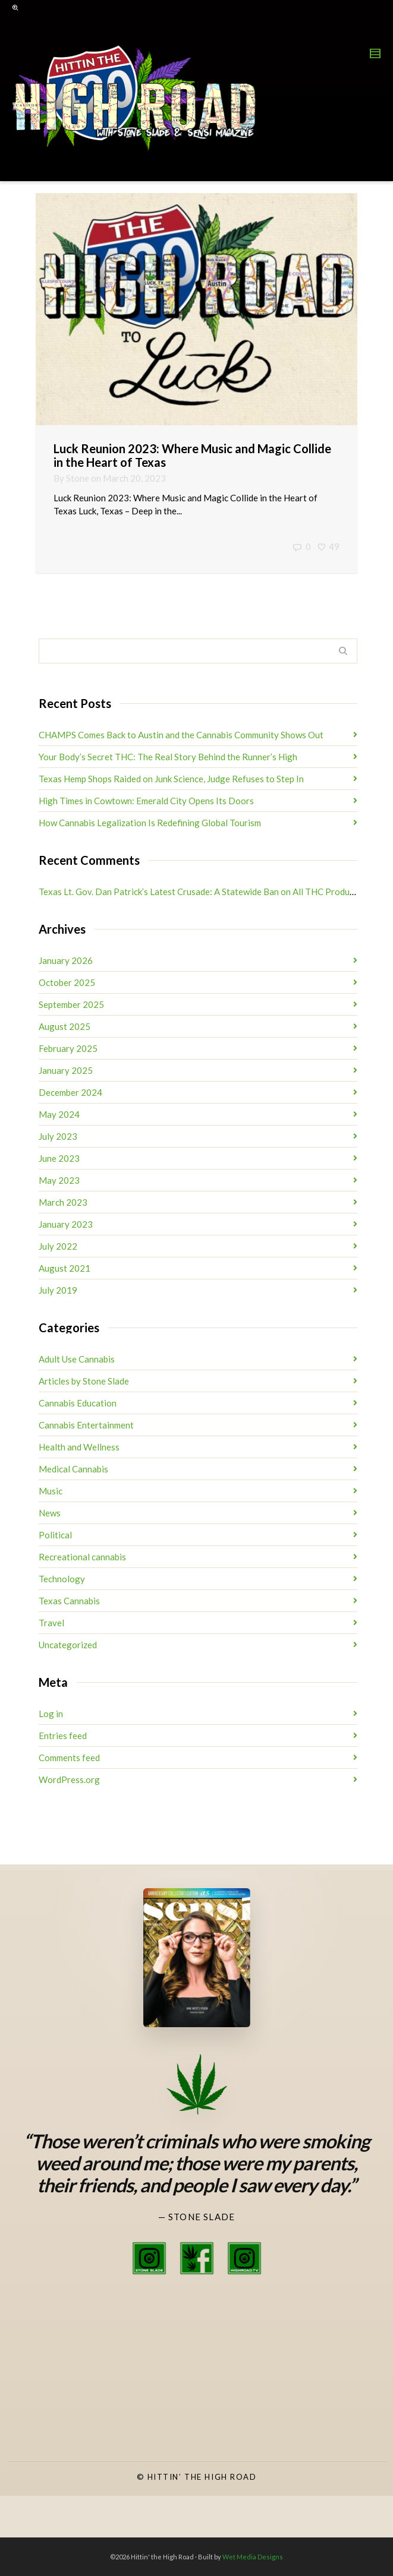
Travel (51, 1622)
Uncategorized (68, 1644)
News (50, 1512)
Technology (62, 1578)
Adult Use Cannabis (77, 1359)
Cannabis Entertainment (86, 1425)
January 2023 (66, 1224)
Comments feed (69, 1757)
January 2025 (66, 1070)
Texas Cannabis (69, 1600)
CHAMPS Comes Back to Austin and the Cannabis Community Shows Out (181, 734)
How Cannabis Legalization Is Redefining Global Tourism (150, 822)
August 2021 (64, 1268)
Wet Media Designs (252, 2557)
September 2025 (71, 1004)
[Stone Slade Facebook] (197, 2258)
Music (50, 1490)
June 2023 (59, 1158)
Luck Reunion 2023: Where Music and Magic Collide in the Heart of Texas (192, 455)
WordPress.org (69, 1779)
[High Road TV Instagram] (244, 2258)
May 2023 (59, 1180)
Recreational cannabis (82, 1556)
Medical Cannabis (73, 1469)
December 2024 (70, 1092)
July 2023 (58, 1136)
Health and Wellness (79, 1447)
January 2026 (66, 960)
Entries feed (63, 1735)
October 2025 (67, 982)
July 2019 (58, 1290)
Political (55, 1534)
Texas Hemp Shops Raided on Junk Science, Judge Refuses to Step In (171, 778)
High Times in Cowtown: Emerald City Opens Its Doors (146, 800)
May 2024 (59, 1114)
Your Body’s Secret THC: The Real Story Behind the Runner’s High (168, 756)
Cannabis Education (78, 1403)
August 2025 (64, 1026)
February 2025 (68, 1048)
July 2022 (58, 1246)
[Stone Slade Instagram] (149, 2258)
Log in (51, 1713)
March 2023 (63, 1202)
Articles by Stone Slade (84, 1381)
